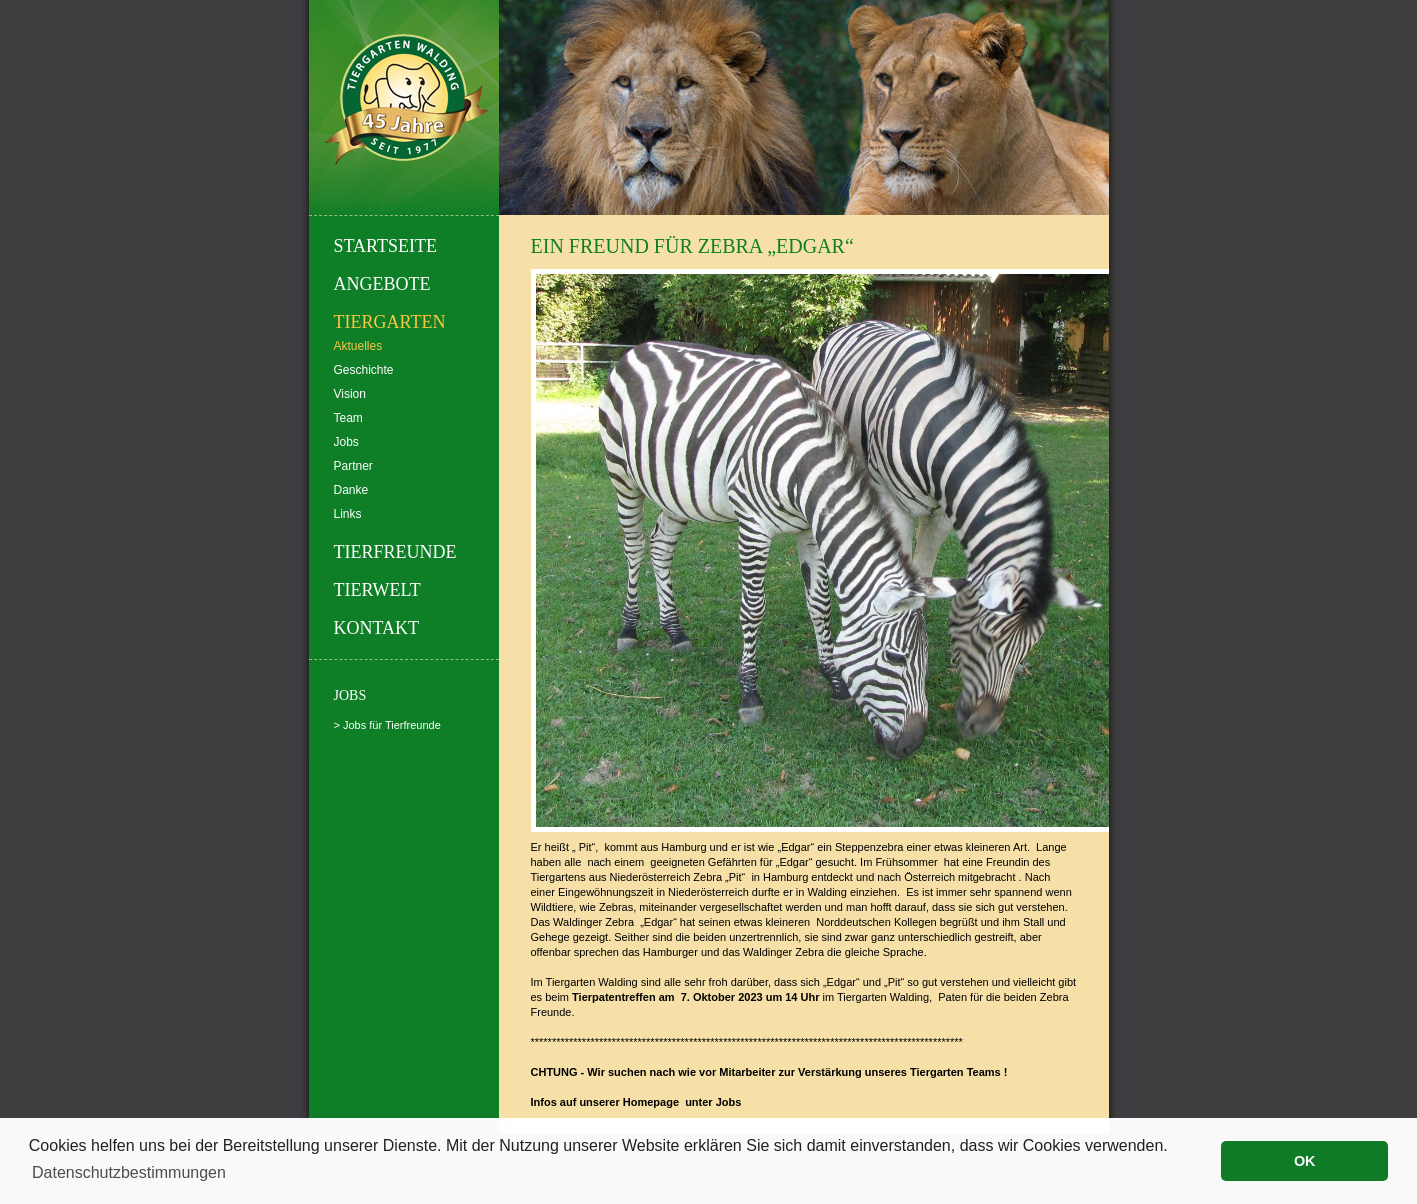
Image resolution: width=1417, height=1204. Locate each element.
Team (348, 418)
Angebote (382, 284)
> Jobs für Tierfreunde (387, 725)
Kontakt (377, 628)
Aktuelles (358, 346)
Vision (350, 394)
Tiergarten (390, 322)
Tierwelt (377, 590)
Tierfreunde (395, 552)
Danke (351, 490)
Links (348, 514)
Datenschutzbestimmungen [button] (129, 1172)
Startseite (385, 246)
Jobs (346, 442)
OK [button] (1305, 1161)
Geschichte (364, 370)
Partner (353, 466)
